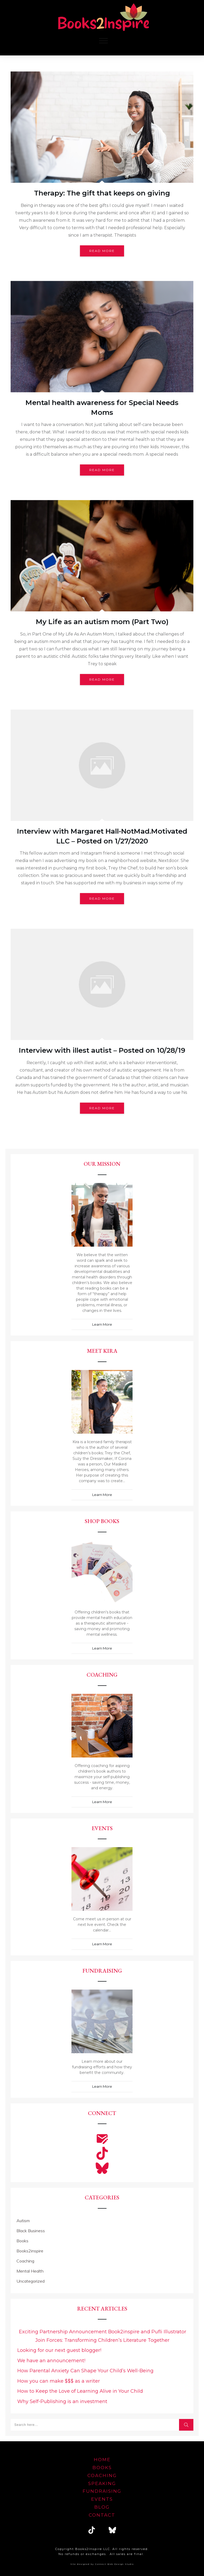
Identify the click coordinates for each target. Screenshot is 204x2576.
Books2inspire (29, 2250)
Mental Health (30, 2271)
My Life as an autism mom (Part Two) (102, 621)
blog (102, 2507)
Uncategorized (30, 2281)
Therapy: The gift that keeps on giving (102, 193)
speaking (102, 2483)
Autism (23, 2220)
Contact (102, 2515)
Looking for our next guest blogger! (59, 2350)
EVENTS (102, 2499)
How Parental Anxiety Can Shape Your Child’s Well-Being (85, 2371)
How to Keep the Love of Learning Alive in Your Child (80, 2391)
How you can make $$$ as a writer (58, 2381)
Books (22, 2240)
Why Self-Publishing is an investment (62, 2401)
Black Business (30, 2230)
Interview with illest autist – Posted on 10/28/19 (102, 1050)
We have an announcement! (51, 2361)
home (102, 2459)
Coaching (25, 2261)
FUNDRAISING (102, 2491)
